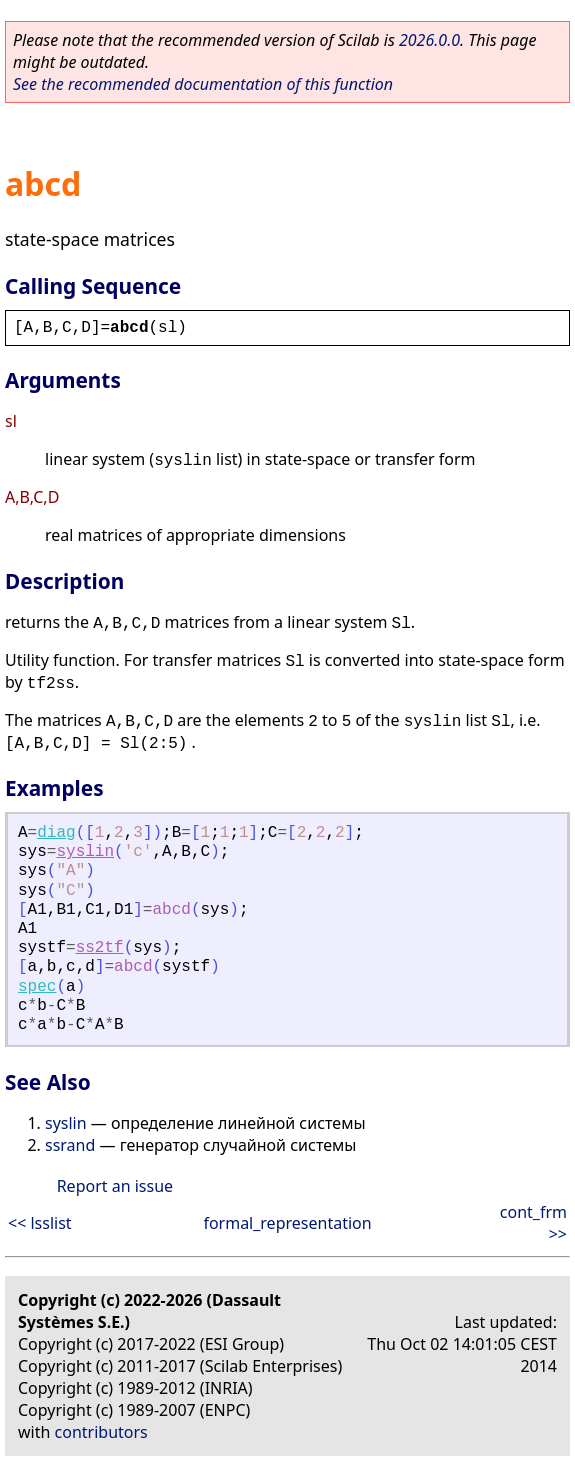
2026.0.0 (429, 40)
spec (37, 987)
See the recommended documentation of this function (203, 84)
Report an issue (115, 1186)
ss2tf (100, 948)
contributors (101, 1432)
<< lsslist (40, 1223)
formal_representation (287, 1223)
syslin (85, 852)
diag (56, 833)
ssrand (70, 1145)
